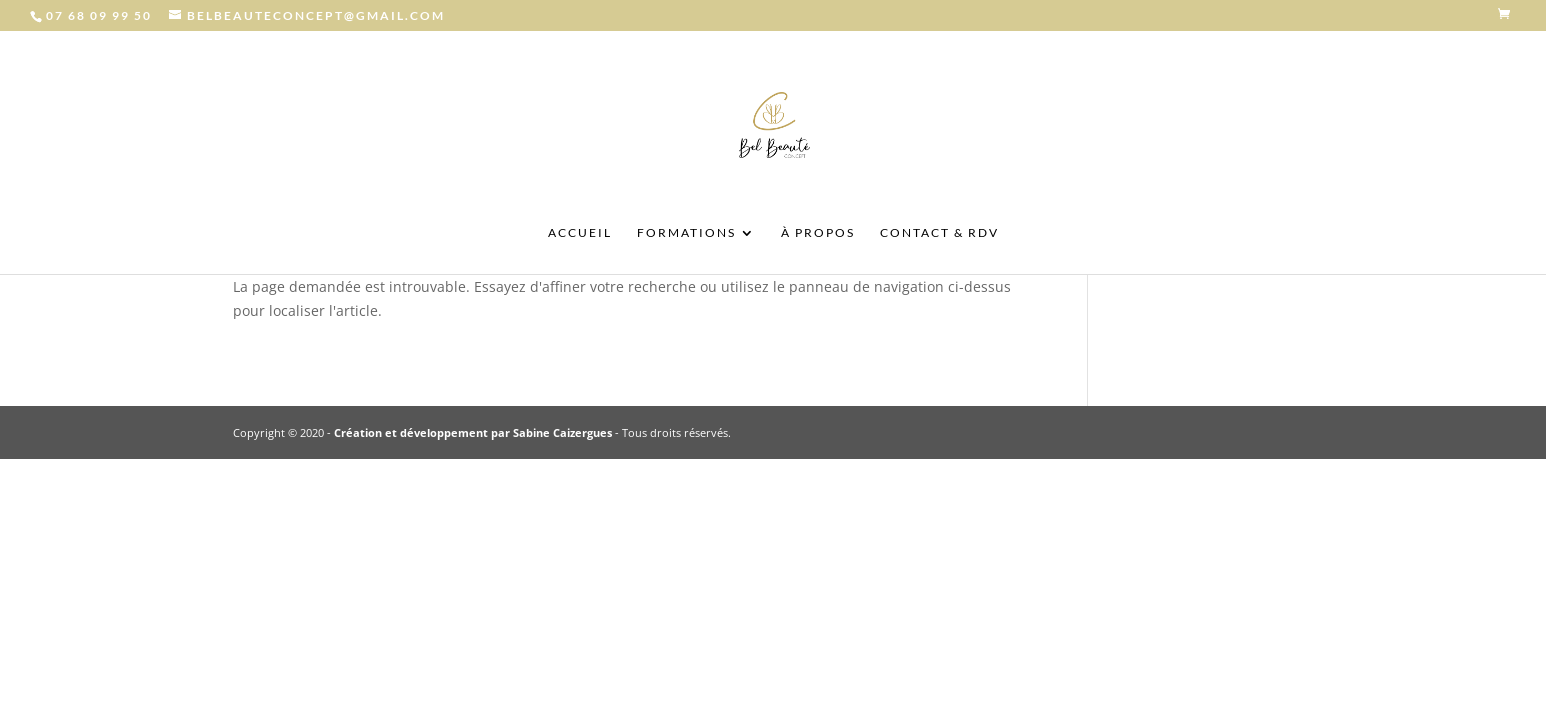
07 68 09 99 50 (99, 15)
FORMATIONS (686, 233)
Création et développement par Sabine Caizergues (473, 432)
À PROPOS (818, 233)
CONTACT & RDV (939, 233)
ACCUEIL (580, 233)
